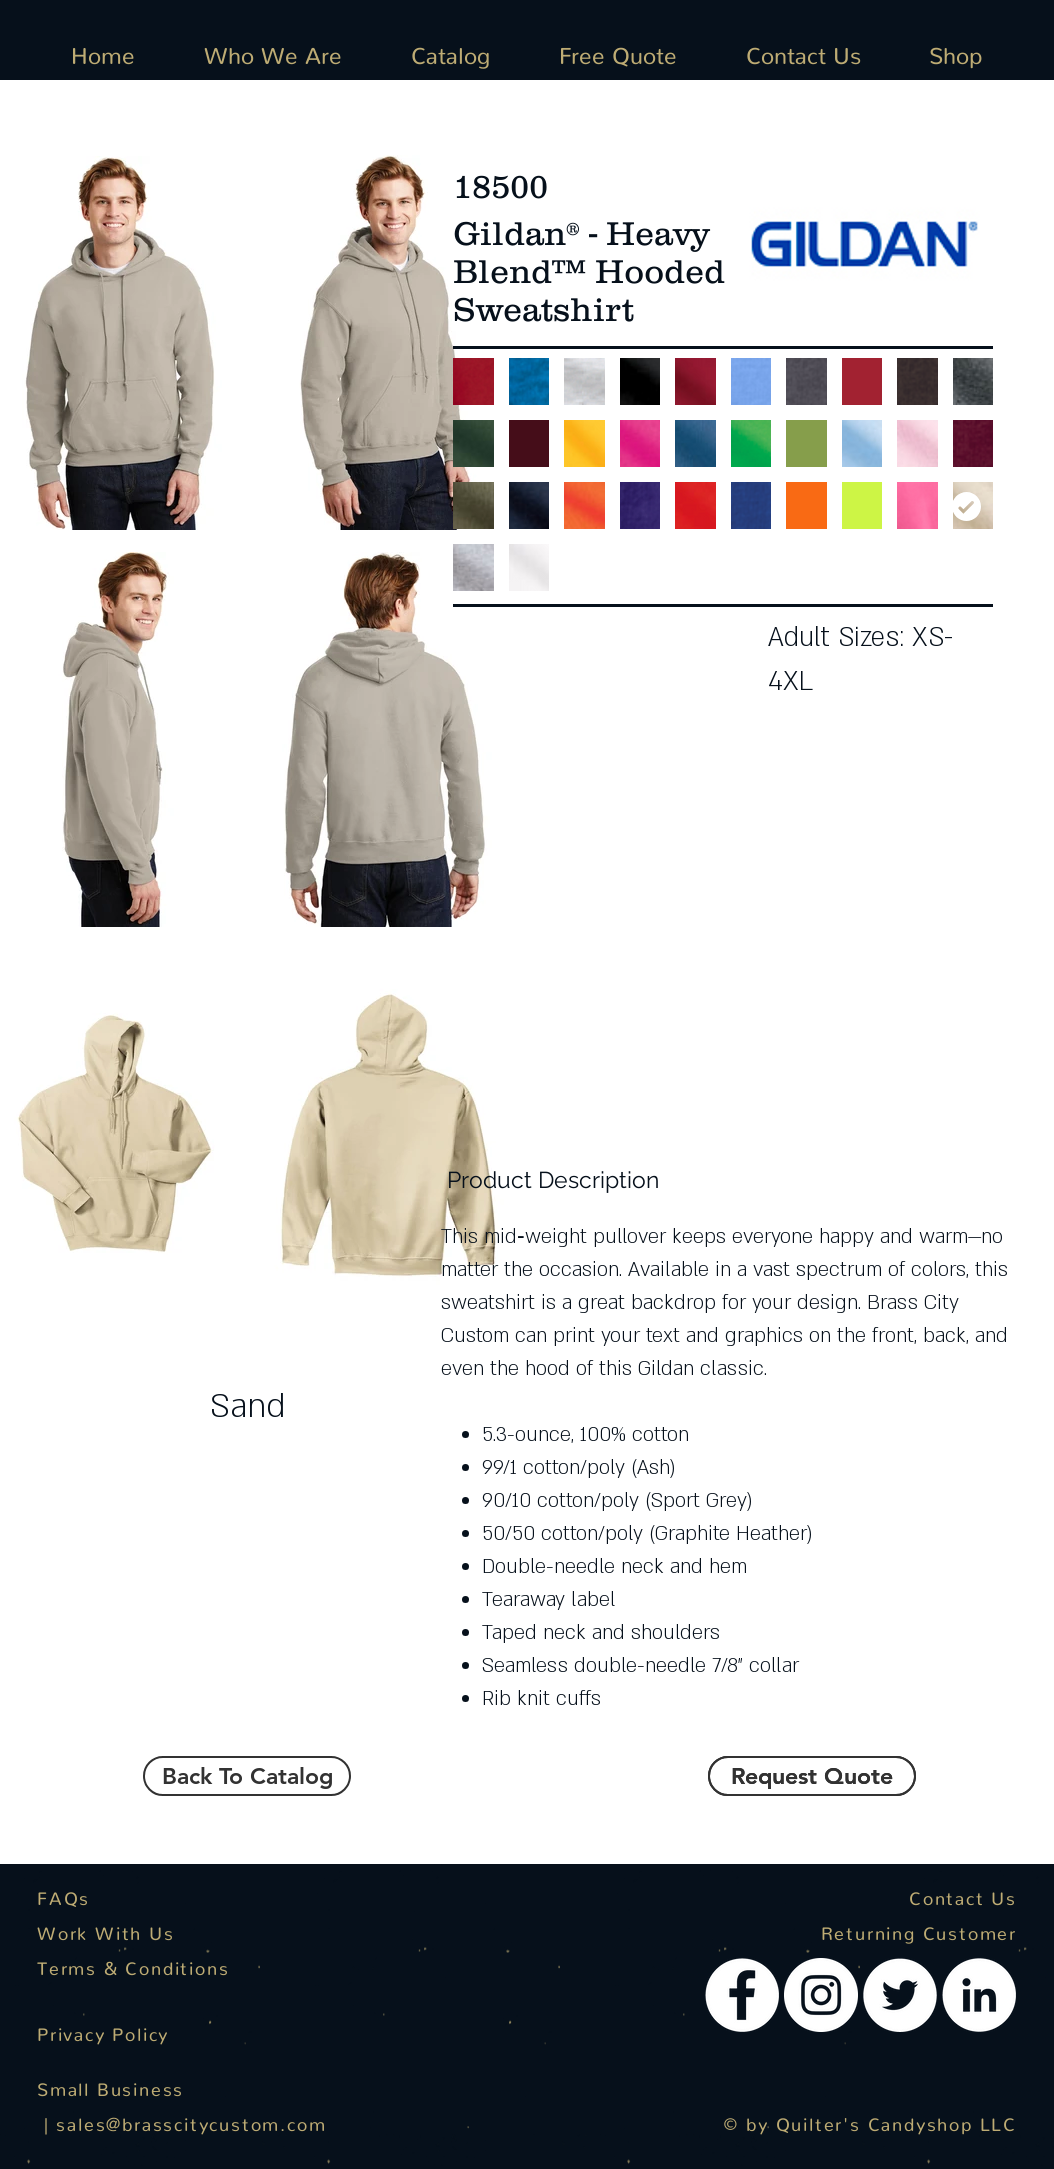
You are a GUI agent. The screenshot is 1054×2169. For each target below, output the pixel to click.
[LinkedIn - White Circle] (979, 1995)
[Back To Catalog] (247, 1776)
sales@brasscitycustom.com (191, 2119)
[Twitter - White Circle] (900, 1995)
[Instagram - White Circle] (821, 1995)
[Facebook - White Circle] (742, 1995)
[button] (812, 1776)
